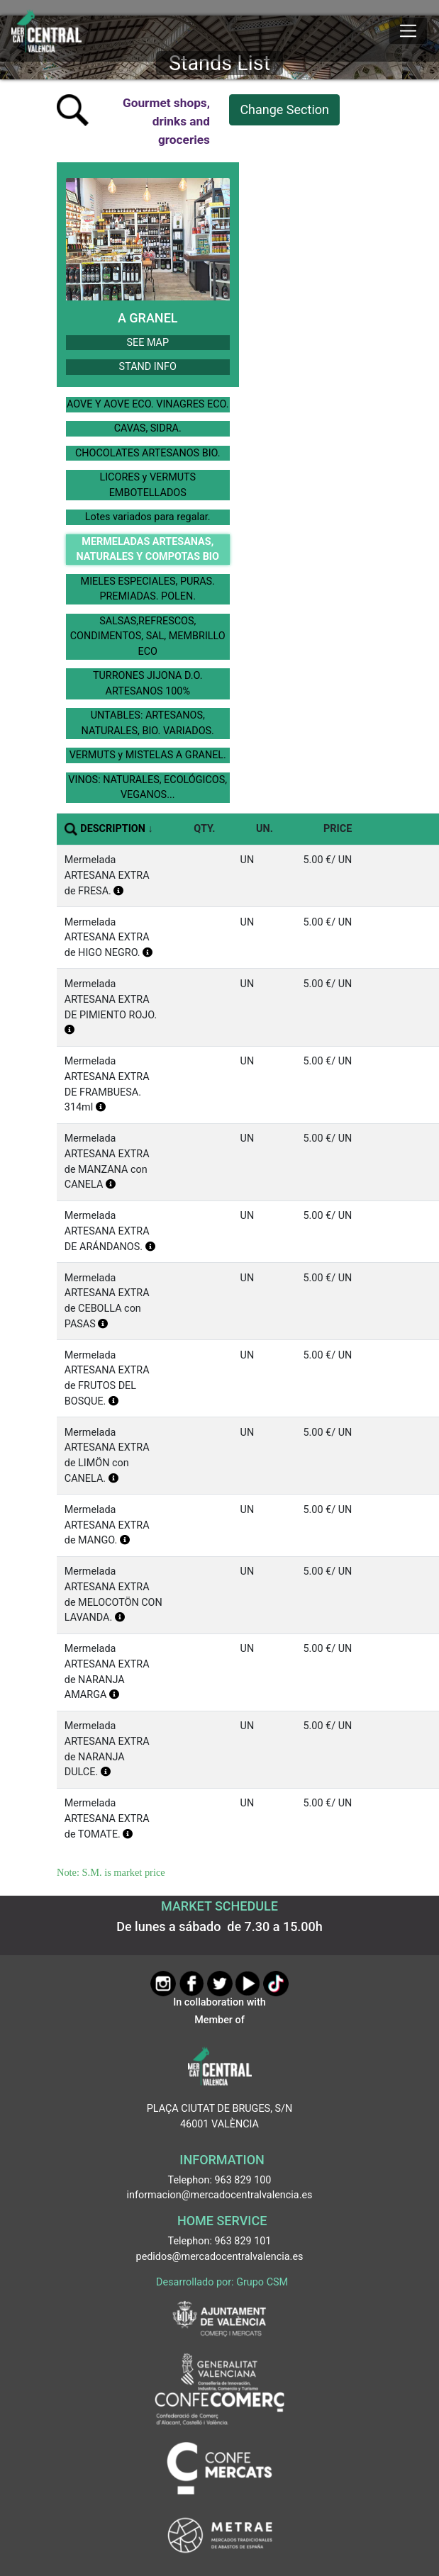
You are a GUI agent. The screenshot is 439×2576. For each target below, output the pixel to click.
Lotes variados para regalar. (148, 517)
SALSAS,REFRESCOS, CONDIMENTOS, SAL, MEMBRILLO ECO (148, 636)
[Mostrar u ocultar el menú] (408, 31)
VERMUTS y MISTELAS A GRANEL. (148, 755)
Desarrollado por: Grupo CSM (222, 2282)
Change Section (284, 109)
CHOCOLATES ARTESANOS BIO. (148, 453)
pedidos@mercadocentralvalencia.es (220, 2257)
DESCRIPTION (112, 829)
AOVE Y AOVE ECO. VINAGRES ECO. (148, 404)
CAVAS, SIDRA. (148, 428)
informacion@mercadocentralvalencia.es (220, 2195)
